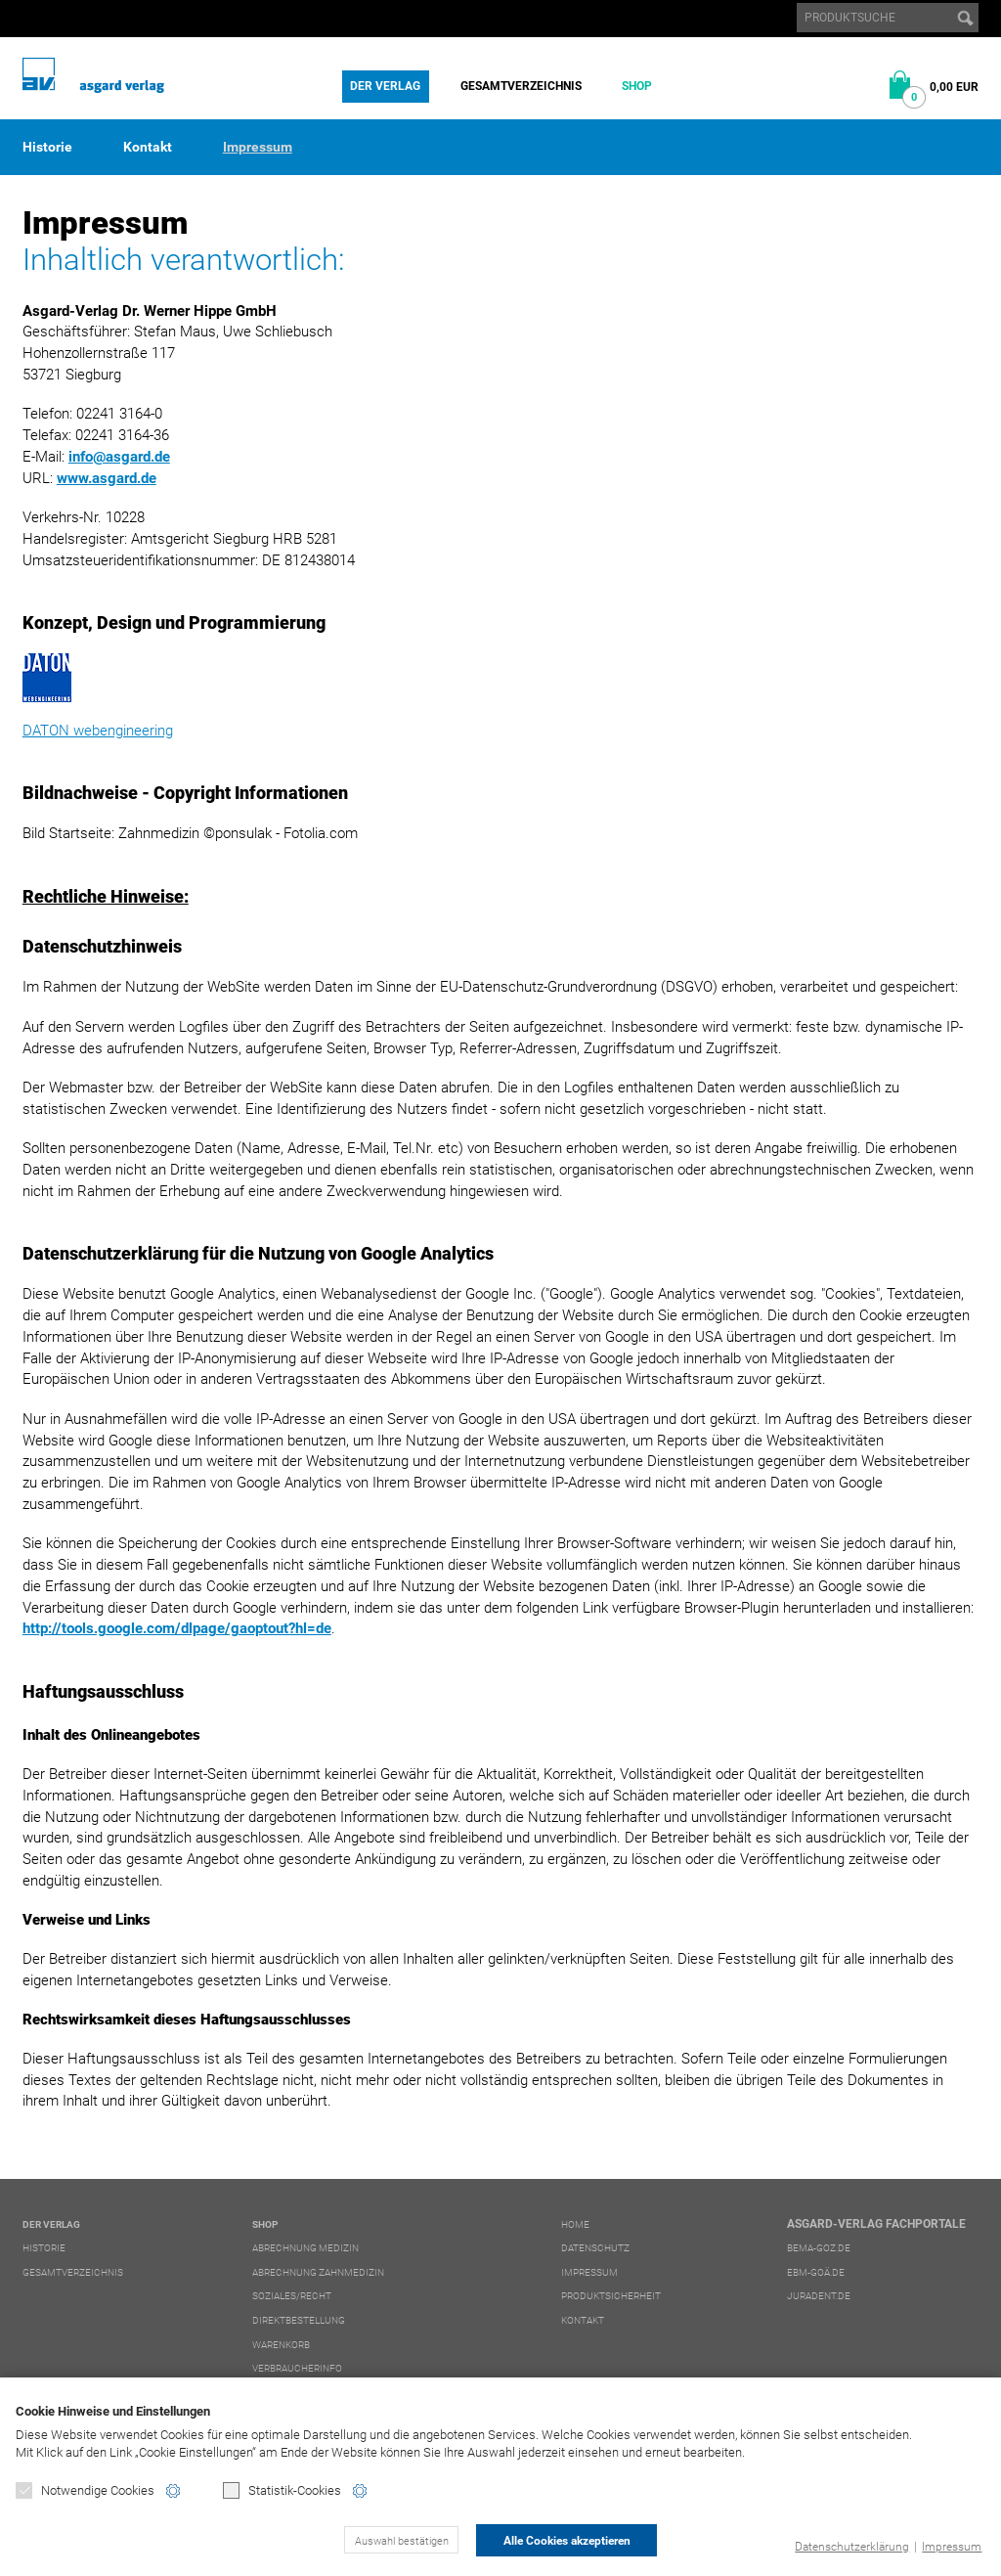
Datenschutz (595, 2248)
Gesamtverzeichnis (521, 86)
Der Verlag (385, 86)
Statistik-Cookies (282, 2490)
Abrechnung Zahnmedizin (318, 2272)
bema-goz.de (818, 2248)
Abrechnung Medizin (305, 2248)
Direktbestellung (298, 2320)
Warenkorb (281, 2344)
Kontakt (147, 147)
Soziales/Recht (291, 2295)
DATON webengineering (97, 730)
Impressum (951, 2547)
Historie (47, 147)
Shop (637, 86)
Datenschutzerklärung (852, 2547)
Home (575, 2224)
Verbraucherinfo (297, 2368)
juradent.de (818, 2295)
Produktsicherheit (611, 2295)
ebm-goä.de (816, 2272)
